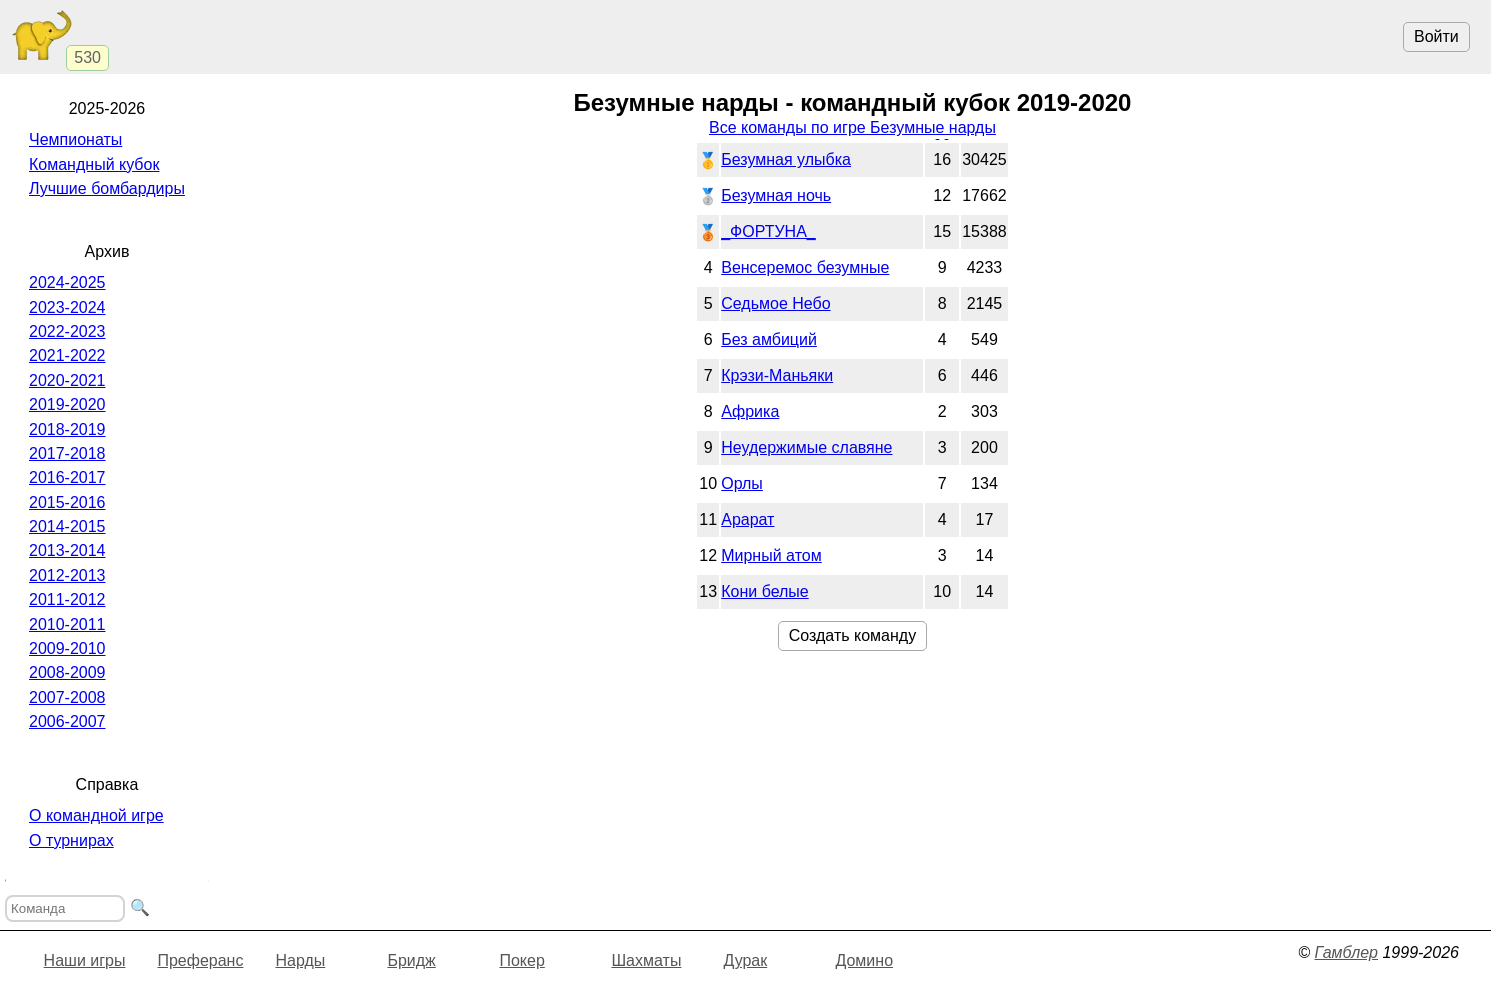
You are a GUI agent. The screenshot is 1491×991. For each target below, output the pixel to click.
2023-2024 (67, 307)
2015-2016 (67, 502)
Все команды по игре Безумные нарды (852, 127)
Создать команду (852, 635)
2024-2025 (67, 282)
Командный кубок (94, 164)
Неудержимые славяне (806, 447)
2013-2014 (67, 550)
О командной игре (96, 815)
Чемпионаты (75, 139)
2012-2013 (67, 575)
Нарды (300, 960)
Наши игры (85, 960)
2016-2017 (67, 477)
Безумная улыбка (786, 159)
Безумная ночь (776, 195)
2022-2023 (67, 331)
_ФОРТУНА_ (768, 231)
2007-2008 (67, 697)
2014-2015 (67, 526)
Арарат (747, 519)
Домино (864, 960)
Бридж (411, 960)
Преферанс (200, 960)
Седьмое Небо (775, 303)
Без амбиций (769, 339)
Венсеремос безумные (805, 267)
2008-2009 (67, 672)
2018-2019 (67, 429)
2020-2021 (67, 380)
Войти (1436, 36)
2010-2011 (67, 624)
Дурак (745, 960)
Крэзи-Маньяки (777, 375)
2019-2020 (67, 404)
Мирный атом (771, 555)
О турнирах (71, 840)
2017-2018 (67, 453)
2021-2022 (67, 355)
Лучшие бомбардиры (107, 188)
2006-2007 (67, 721)
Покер (521, 960)
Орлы (742, 483)
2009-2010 (67, 648)
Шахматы (646, 960)
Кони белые (765, 591)
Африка (750, 411)
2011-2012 (67, 599)
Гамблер (1346, 952)
